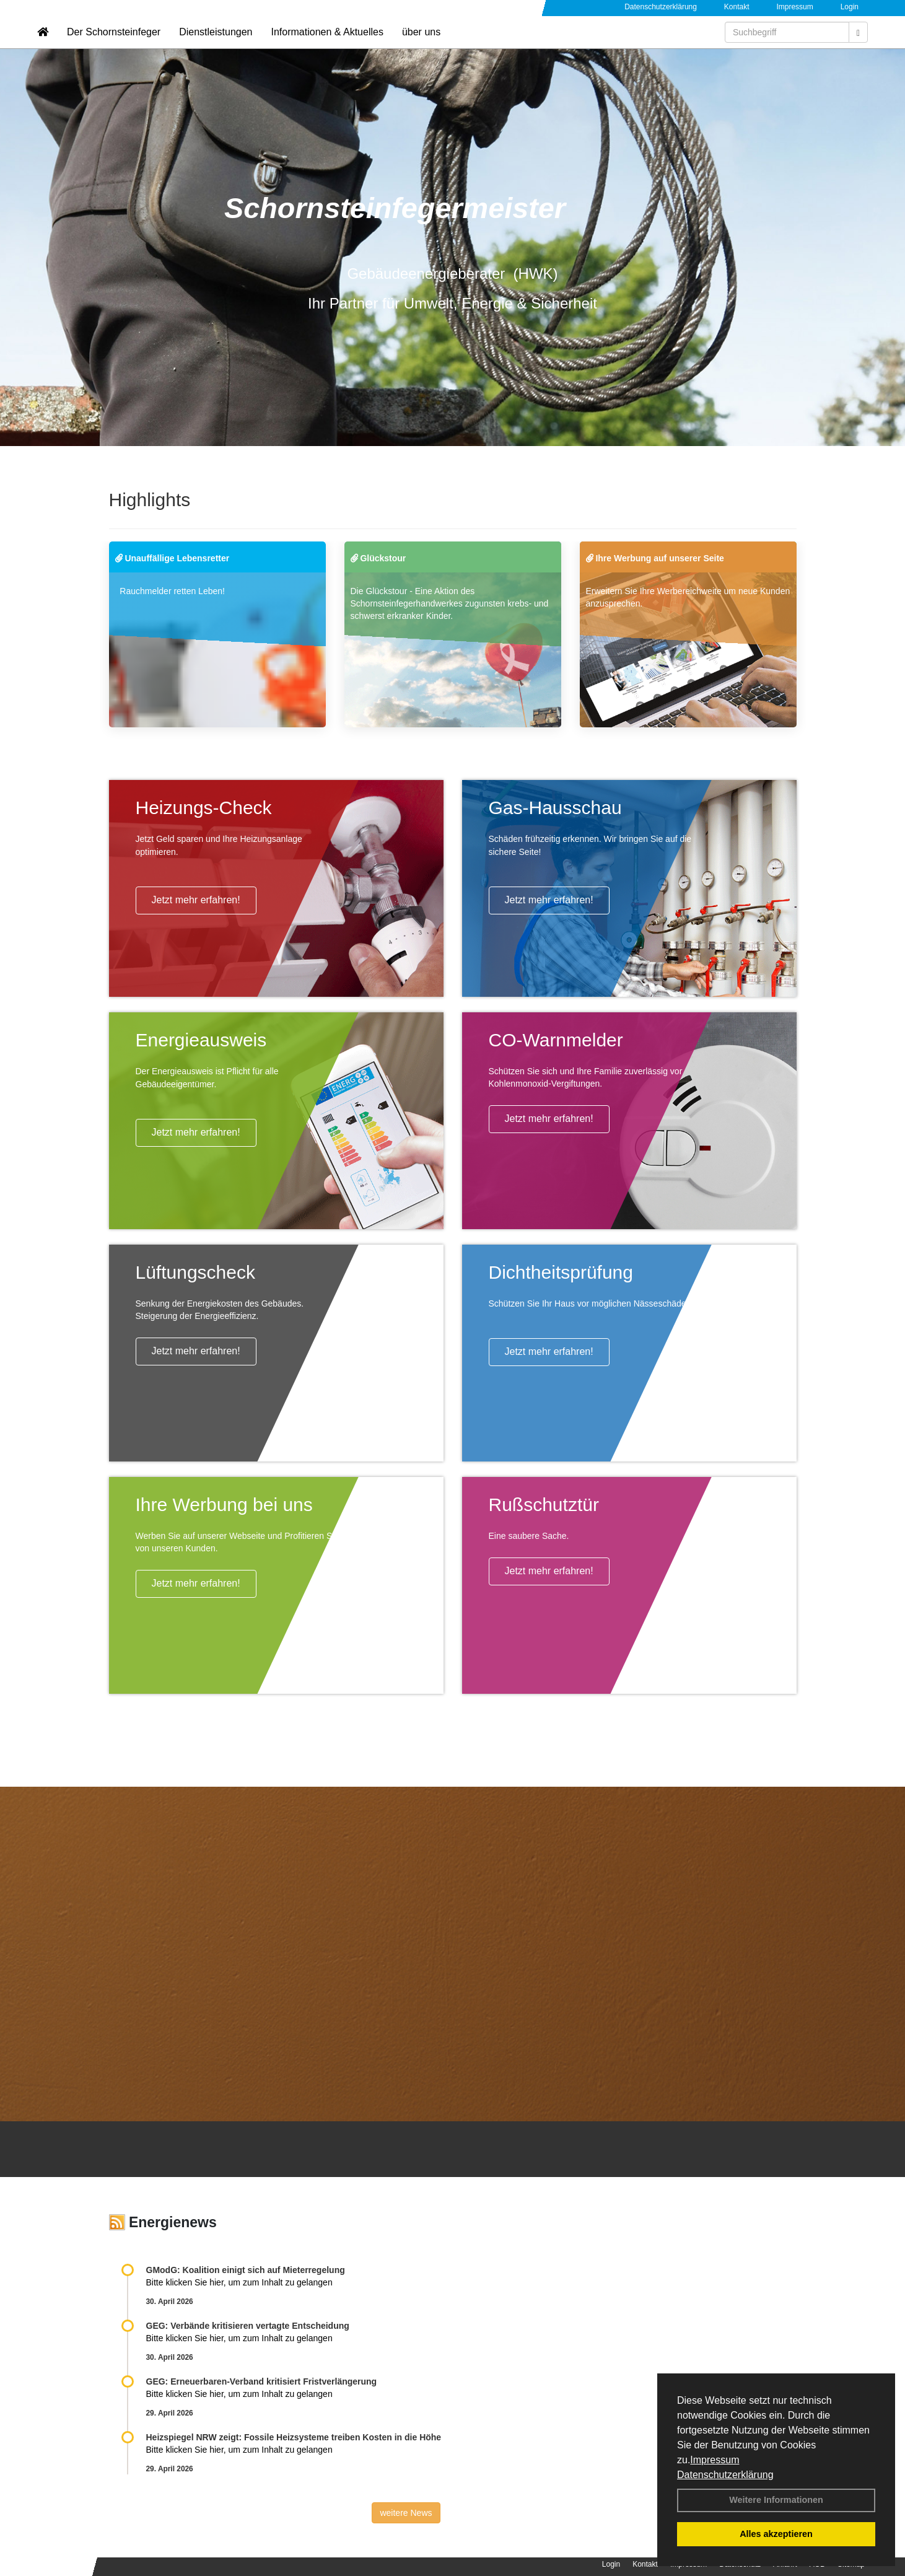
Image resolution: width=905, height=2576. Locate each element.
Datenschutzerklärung (725, 2474)
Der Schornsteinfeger (113, 47)
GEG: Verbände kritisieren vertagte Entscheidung (247, 2326)
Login (850, 6)
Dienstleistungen (215, 47)
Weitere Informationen (776, 2500)
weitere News (406, 2513)
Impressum (714, 2460)
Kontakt (737, 6)
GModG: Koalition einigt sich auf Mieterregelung (245, 2270)
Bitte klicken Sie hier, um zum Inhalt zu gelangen (239, 2282)
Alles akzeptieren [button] (776, 2534)
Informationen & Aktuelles (327, 47)
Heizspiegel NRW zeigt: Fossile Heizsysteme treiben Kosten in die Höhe (294, 2437)
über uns (421, 47)
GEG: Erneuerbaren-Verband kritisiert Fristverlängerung (263, 2381)
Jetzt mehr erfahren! (196, 900)
